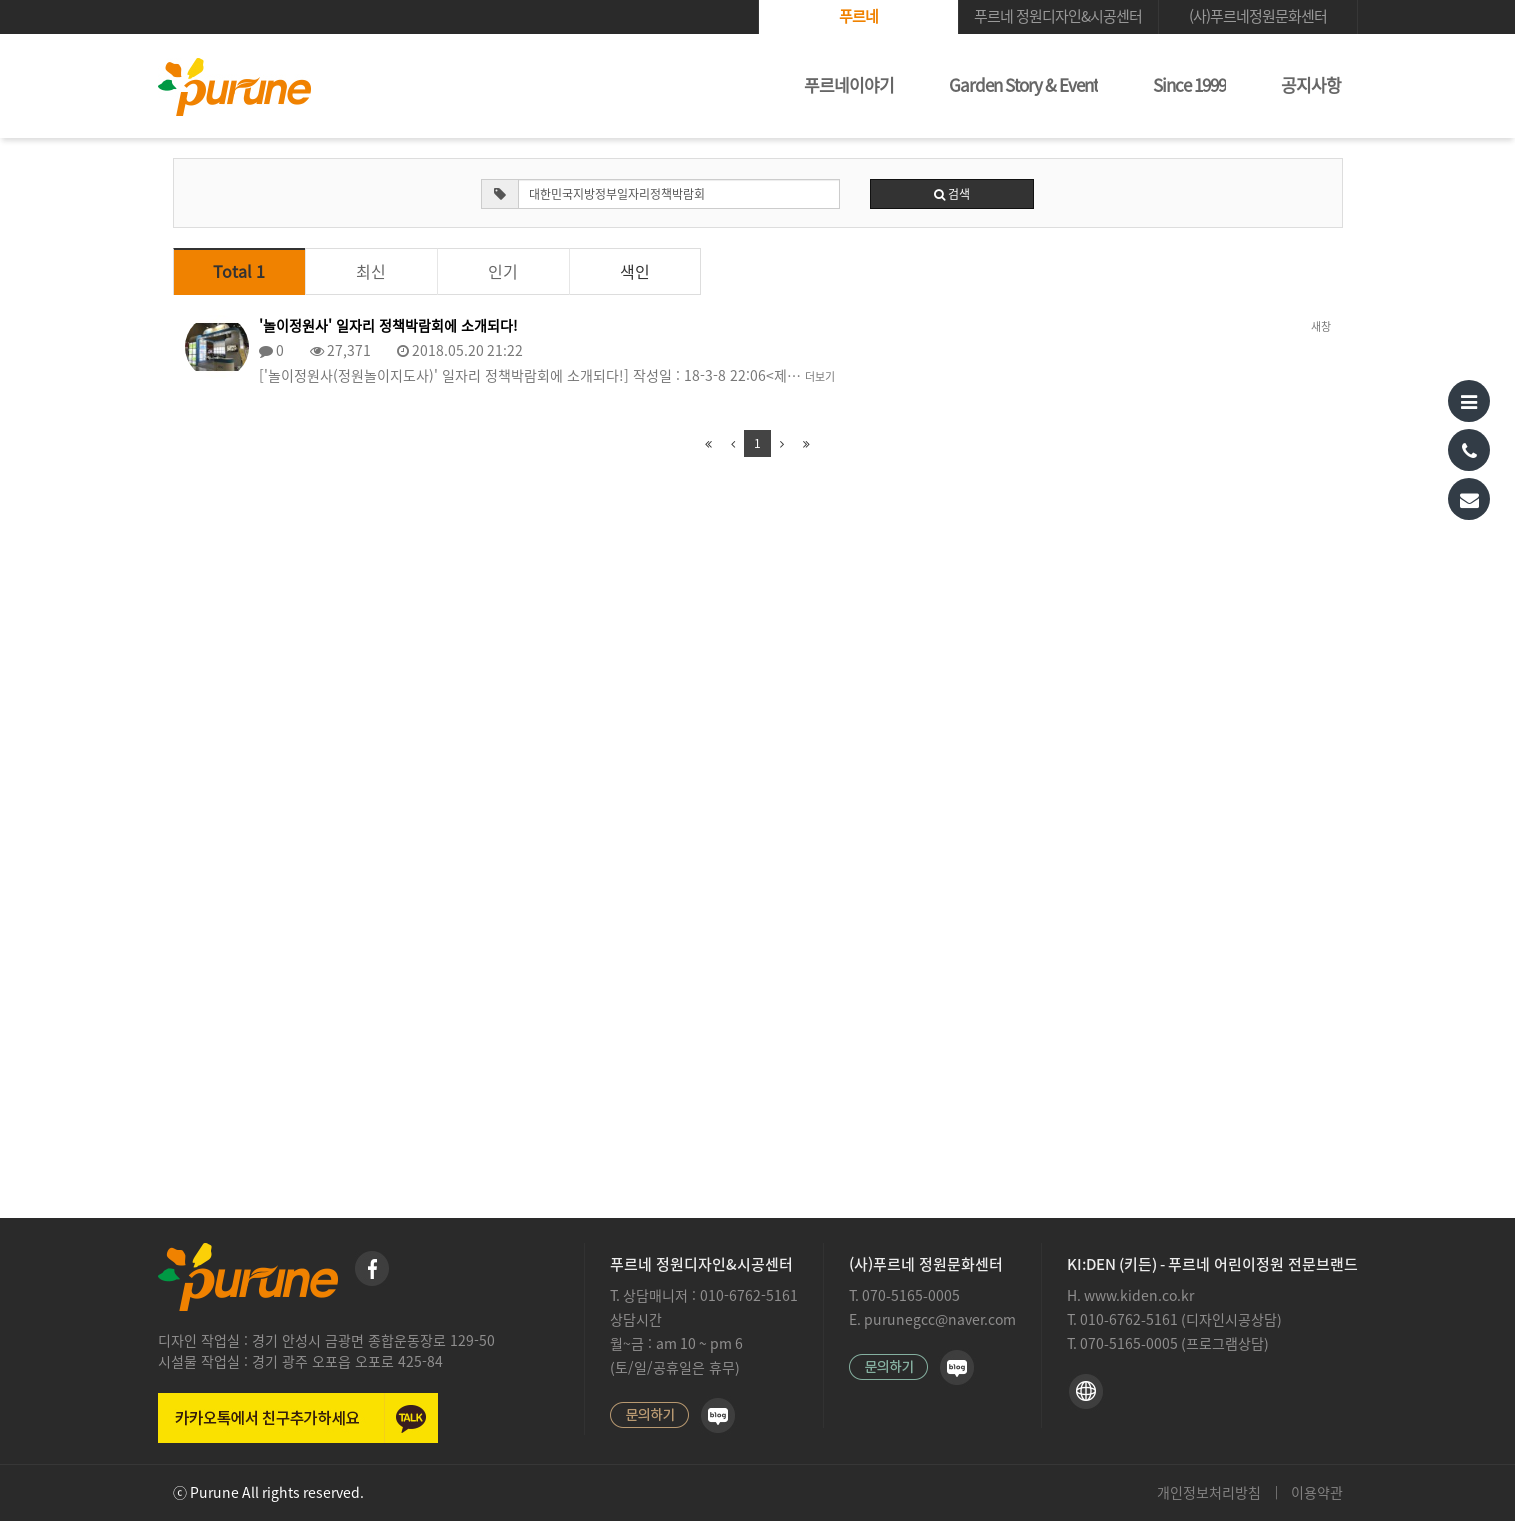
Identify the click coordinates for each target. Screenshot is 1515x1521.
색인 (635, 272)
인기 (503, 272)
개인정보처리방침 (1209, 1493)
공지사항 (1311, 85)
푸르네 (858, 16)
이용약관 (1317, 1493)
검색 (952, 194)
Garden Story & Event (1023, 85)
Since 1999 (1189, 85)
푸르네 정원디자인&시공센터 (1058, 16)
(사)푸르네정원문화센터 (1258, 16)
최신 (371, 272)
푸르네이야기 (849, 85)
